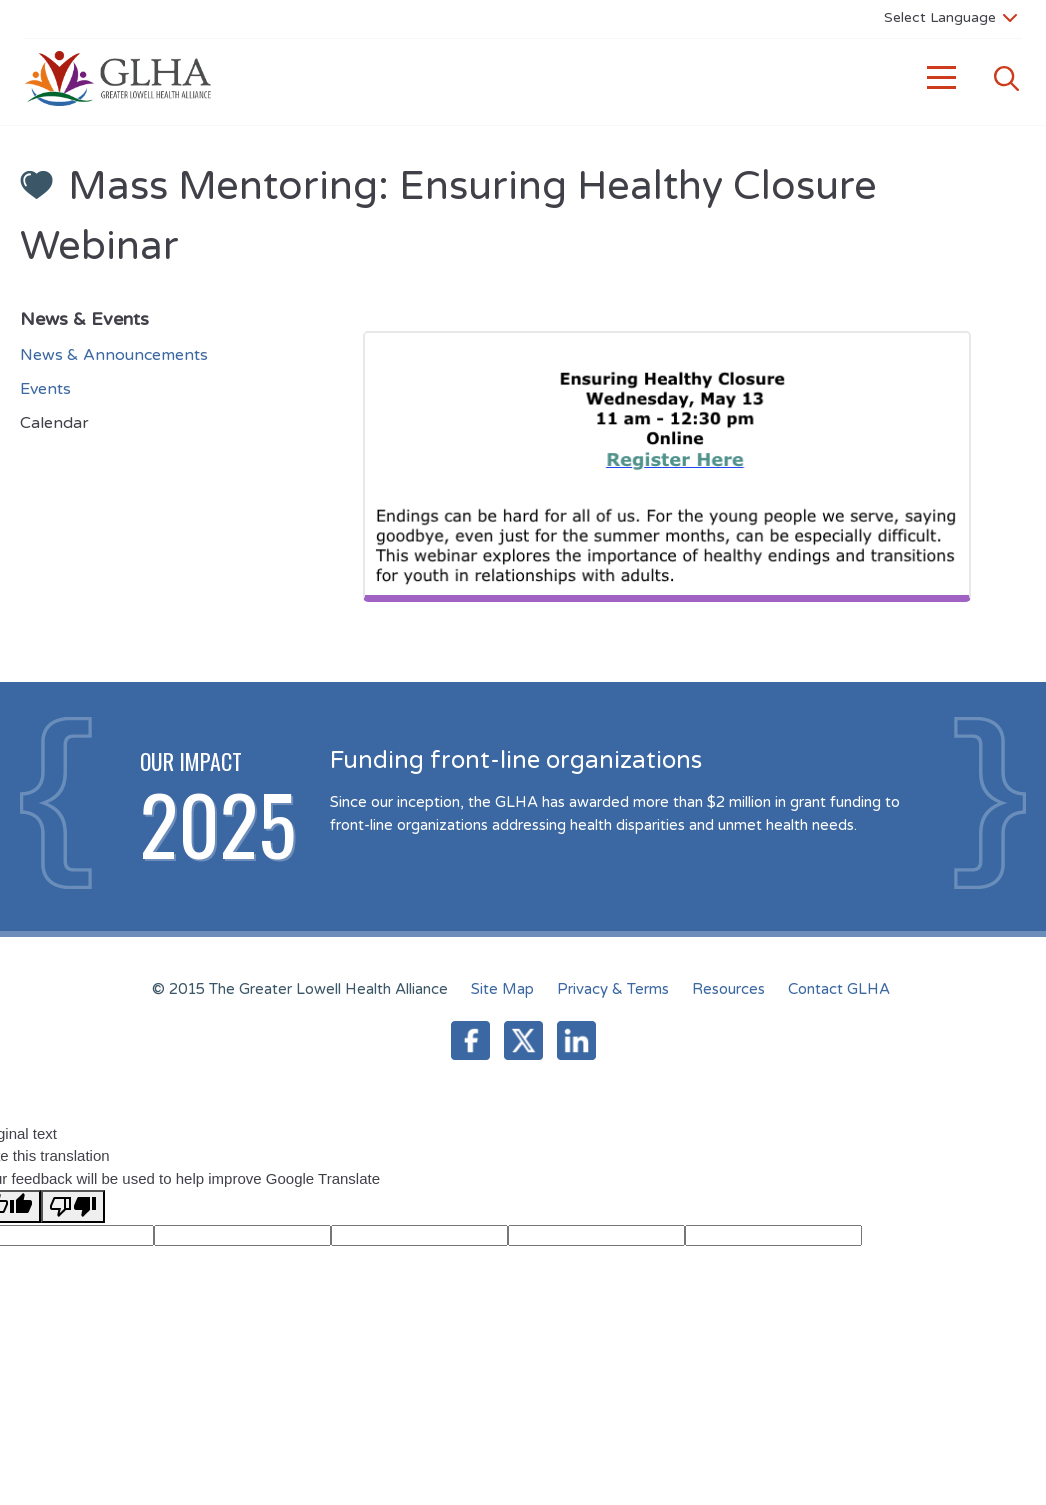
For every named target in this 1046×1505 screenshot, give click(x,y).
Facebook (470, 1040)
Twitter (523, 1040)
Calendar (54, 423)
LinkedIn (576, 1040)
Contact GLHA (839, 989)
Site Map (502, 989)
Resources (728, 989)
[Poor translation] (73, 1206)
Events (45, 389)
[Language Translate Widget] (950, 17)
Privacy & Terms (613, 989)
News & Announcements (114, 355)
